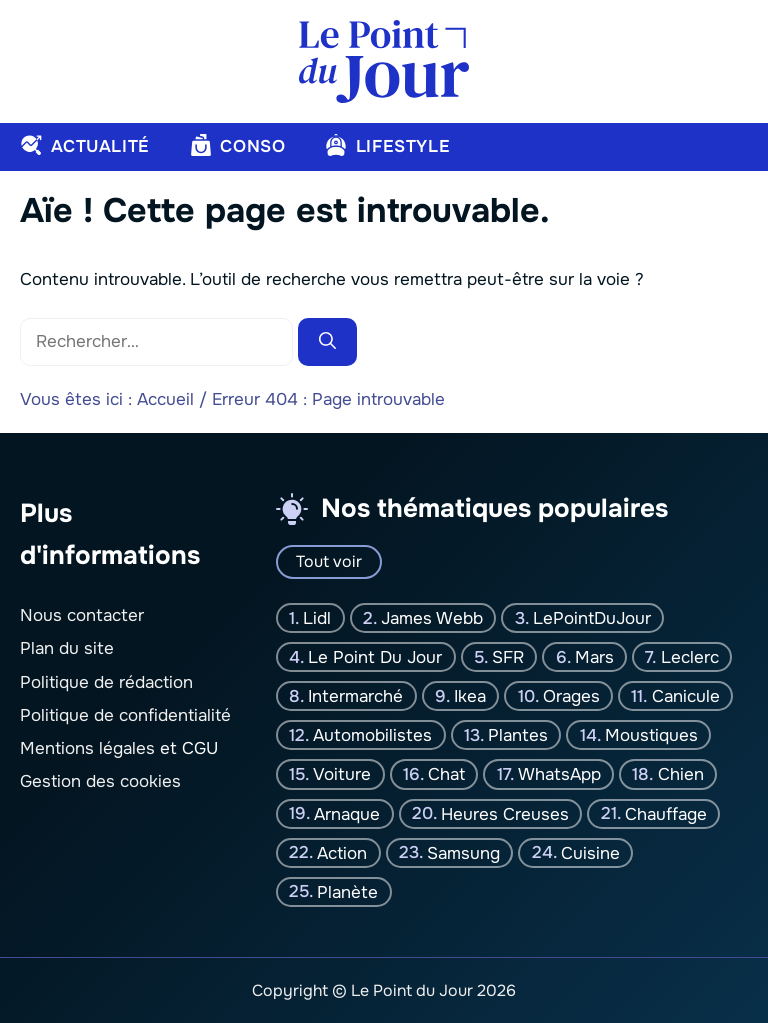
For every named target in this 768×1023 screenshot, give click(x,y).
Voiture (342, 774)
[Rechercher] (327, 342)
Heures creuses (505, 813)
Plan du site (67, 648)
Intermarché (355, 696)
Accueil (165, 399)
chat (446, 774)
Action (342, 852)
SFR (508, 657)
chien (681, 774)
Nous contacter (82, 615)
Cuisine (590, 852)
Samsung (463, 852)
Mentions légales (87, 748)
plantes (518, 735)
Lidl (317, 618)
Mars (594, 657)
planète (347, 891)
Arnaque (347, 813)
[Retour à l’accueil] (384, 60)
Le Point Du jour (375, 657)
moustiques (651, 735)
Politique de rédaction (106, 682)
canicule (686, 696)
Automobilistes (372, 735)
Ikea (470, 696)
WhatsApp (559, 774)
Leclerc (690, 657)
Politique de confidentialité (125, 715)
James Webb (432, 618)
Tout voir (329, 561)
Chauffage (666, 813)
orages (571, 696)
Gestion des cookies (100, 781)
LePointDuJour (592, 618)
